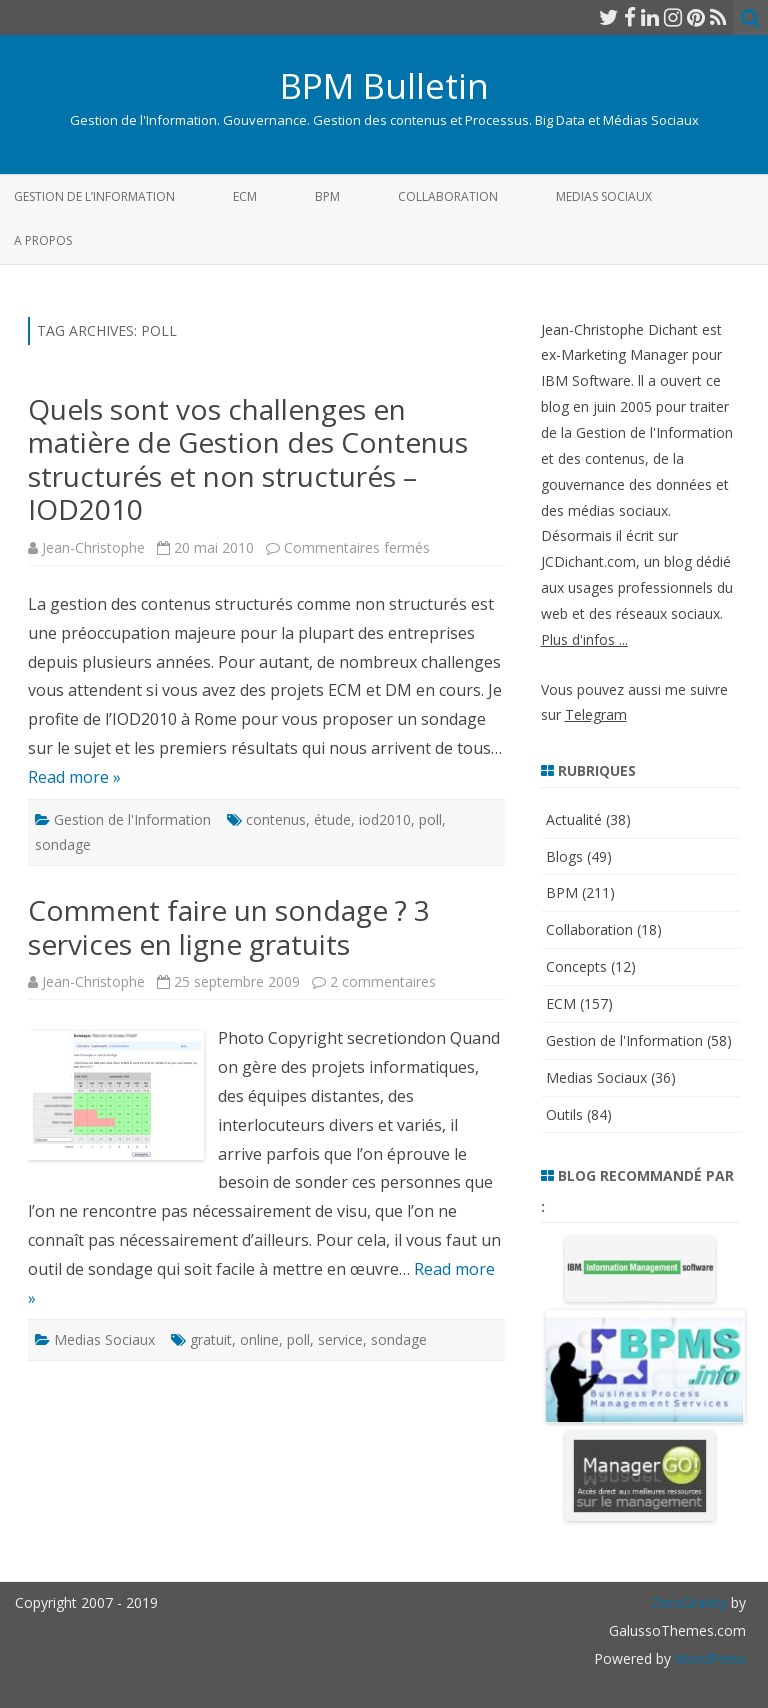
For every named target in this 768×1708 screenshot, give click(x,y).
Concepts (576, 966)
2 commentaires (383, 981)
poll (430, 819)
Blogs (564, 856)
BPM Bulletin (384, 85)
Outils (564, 1114)
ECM (245, 196)
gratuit (211, 1339)
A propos (43, 240)
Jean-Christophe (93, 547)
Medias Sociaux (604, 196)
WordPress (708, 1658)
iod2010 (385, 819)
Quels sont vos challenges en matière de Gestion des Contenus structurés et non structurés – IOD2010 (248, 459)
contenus (276, 819)
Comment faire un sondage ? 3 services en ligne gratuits (229, 927)
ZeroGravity (689, 1602)
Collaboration (448, 196)
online (259, 1339)
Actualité (574, 819)
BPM (327, 196)
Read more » (74, 777)
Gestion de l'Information (132, 819)
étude (332, 819)
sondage (63, 844)
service (340, 1339)
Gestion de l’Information (94, 196)
